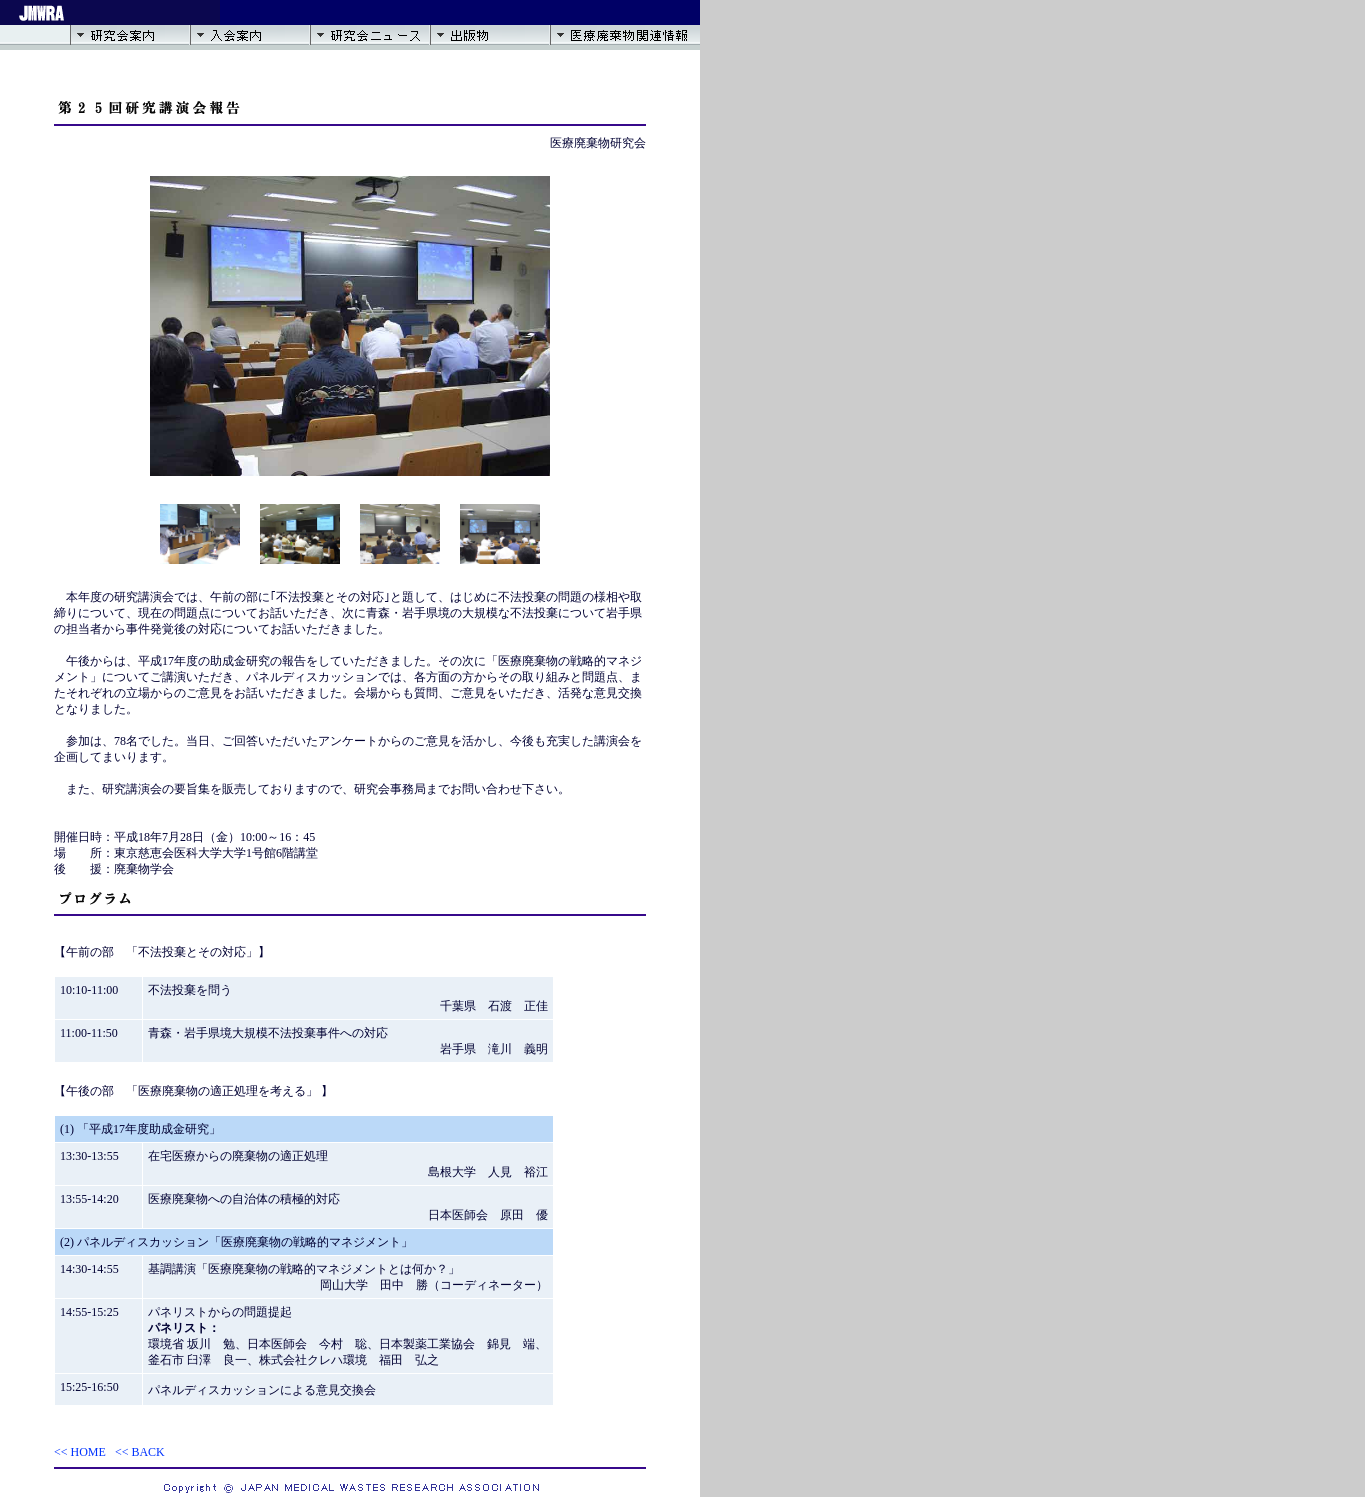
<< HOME (80, 1452)
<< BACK (140, 1452)
